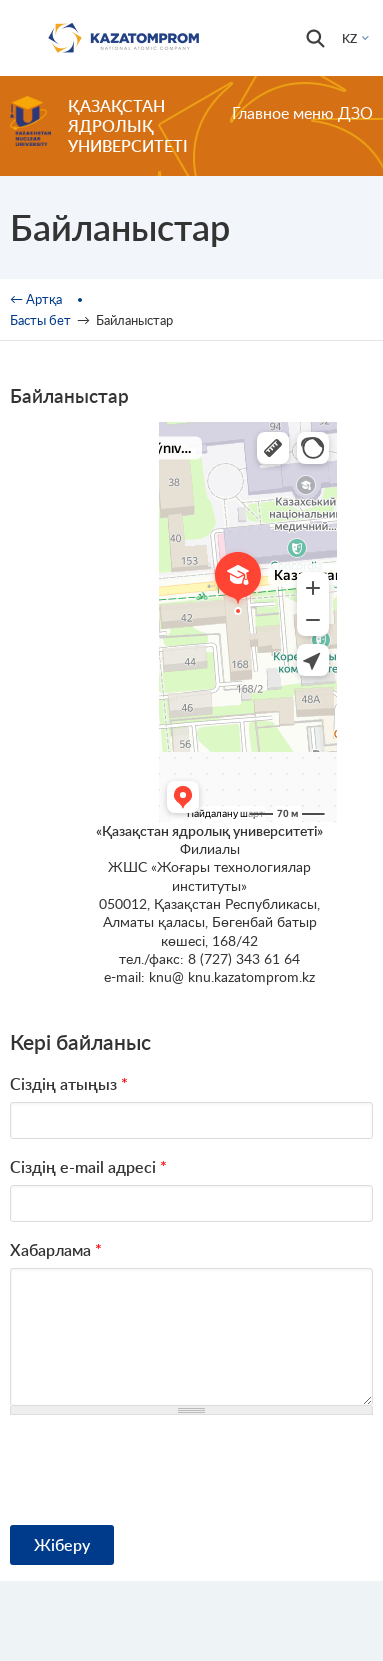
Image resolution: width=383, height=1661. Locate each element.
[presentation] (162, 1470)
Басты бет (40, 320)
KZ (349, 38)
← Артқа (36, 299)
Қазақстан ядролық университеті (128, 125)
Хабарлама (56, 1249)
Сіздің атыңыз (69, 1083)
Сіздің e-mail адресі (88, 1166)
